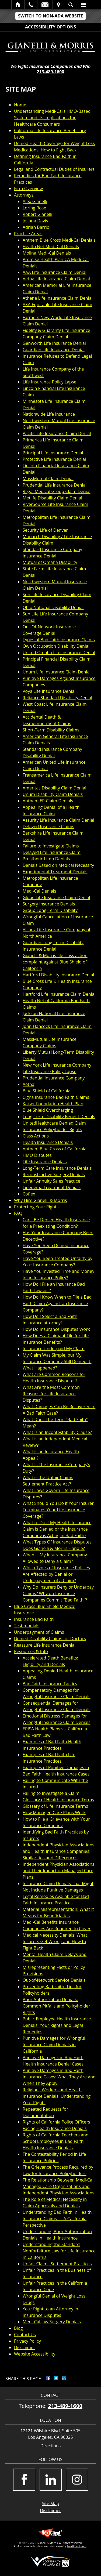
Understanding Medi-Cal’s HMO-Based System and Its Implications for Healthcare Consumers (52, 117)
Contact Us (25, 2335)
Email (45, 4)
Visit (58, 4)
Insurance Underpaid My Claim (54, 1349)
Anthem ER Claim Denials (48, 801)
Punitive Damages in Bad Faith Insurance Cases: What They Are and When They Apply (59, 2076)
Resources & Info (31, 1651)
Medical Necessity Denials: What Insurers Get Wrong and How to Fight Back (55, 1941)
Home (18, 4)
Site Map (50, 2503)
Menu (83, 4)
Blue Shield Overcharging (48, 1110)
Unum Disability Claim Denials (53, 794)
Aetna (28, 1084)
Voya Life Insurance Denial (49, 691)
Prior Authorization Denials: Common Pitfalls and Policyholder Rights (56, 2006)
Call (31, 4)
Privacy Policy (27, 2341)
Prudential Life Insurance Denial (54, 485)
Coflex (29, 1194)
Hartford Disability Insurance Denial (58, 975)
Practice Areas (28, 234)
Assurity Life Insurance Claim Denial (58, 820)
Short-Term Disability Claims (51, 730)
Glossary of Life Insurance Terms (55, 1806)
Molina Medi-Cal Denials (47, 253)
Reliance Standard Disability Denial (57, 698)
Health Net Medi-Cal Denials (51, 246)
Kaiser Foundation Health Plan (53, 1104)
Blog (18, 2328)
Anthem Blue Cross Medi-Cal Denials (59, 240)
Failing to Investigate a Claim (51, 1793)
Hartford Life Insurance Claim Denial (59, 994)
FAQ (18, 1213)
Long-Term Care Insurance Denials (57, 1168)
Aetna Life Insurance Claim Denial (56, 279)
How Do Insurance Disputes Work (56, 1329)
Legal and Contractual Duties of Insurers (54, 169)
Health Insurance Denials (48, 1142)
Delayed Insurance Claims (48, 826)
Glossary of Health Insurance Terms (58, 1800)
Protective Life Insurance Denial (54, 459)
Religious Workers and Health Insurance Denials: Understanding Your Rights (56, 2096)
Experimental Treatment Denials (55, 872)
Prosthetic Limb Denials (46, 859)
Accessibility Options (50, 27)
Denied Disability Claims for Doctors (50, 1639)
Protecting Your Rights (36, 1207)
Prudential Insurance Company (54, 1078)
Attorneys (23, 195)
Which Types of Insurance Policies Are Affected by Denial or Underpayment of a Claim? (56, 1574)
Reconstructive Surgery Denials (54, 1175)
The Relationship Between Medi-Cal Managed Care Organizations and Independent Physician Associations (58, 2186)
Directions (50, 2446)
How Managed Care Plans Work (54, 1813)
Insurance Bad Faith (34, 1619)
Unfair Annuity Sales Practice (51, 1181)
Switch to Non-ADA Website (50, 16)
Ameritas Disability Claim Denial (54, 788)
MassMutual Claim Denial (48, 478)
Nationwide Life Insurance (49, 414)
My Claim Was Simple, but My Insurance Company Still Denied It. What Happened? (57, 1361)
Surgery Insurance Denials (49, 904)
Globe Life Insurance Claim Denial (56, 897)
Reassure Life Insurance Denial (45, 1645)
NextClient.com (76, 2546)
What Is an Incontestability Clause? (57, 1432)
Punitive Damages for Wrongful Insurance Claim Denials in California (54, 2044)
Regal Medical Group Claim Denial (56, 491)
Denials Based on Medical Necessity (58, 865)
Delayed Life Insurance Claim (52, 852)
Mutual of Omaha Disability (50, 562)
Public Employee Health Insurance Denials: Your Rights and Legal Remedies (57, 2025)
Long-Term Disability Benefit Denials (59, 1116)
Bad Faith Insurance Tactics (50, 1684)
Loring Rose (34, 208)
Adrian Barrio (36, 227)
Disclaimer (24, 2347)
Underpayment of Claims (39, 1632)
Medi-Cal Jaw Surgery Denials (52, 2322)
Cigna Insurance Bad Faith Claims (56, 1097)
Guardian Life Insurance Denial (54, 350)
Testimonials (26, 1626)
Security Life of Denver (45, 530)
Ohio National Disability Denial (53, 607)
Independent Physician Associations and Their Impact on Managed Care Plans (58, 1870)
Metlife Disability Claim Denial (52, 498)
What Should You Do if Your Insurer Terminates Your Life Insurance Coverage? (58, 1509)
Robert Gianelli (37, 214)
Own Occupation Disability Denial (56, 646)
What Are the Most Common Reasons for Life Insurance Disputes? (51, 1393)
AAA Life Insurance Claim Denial (54, 272)
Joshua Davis (35, 221)
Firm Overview (28, 188)
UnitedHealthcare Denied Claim (54, 1123)
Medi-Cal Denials (39, 891)
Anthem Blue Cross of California (54, 1149)
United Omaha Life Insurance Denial (59, 652)
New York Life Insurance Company (57, 1065)
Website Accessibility (34, 2354)
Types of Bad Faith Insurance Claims (59, 640)
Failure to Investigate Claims (51, 846)
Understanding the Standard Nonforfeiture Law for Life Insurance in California (59, 2250)
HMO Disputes (37, 1155)
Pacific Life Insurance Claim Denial (57, 433)
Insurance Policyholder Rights (52, 1129)
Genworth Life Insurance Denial (54, 343)
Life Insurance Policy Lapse (49, 382)
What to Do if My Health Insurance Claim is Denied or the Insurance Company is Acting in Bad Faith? (57, 1529)
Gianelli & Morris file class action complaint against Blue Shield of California (55, 961)
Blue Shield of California (46, 1091)
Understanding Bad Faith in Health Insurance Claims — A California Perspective (57, 2218)
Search (70, 4)
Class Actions (36, 1136)
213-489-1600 (50, 72)
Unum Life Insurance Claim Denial (56, 672)
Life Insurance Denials (45, 1162)
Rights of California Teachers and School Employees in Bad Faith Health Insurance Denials (56, 2141)
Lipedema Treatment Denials (52, 1187)
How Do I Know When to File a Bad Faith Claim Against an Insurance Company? (57, 1303)
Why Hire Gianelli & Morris (40, 1200)
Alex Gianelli (35, 201)
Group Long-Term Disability (50, 910)
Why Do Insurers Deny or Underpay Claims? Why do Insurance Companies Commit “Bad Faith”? (58, 1593)
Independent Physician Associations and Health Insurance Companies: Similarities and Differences (58, 1851)
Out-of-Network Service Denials (54, 1980)
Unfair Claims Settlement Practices (57, 2264)
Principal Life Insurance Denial (53, 453)
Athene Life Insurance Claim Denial (58, 298)
